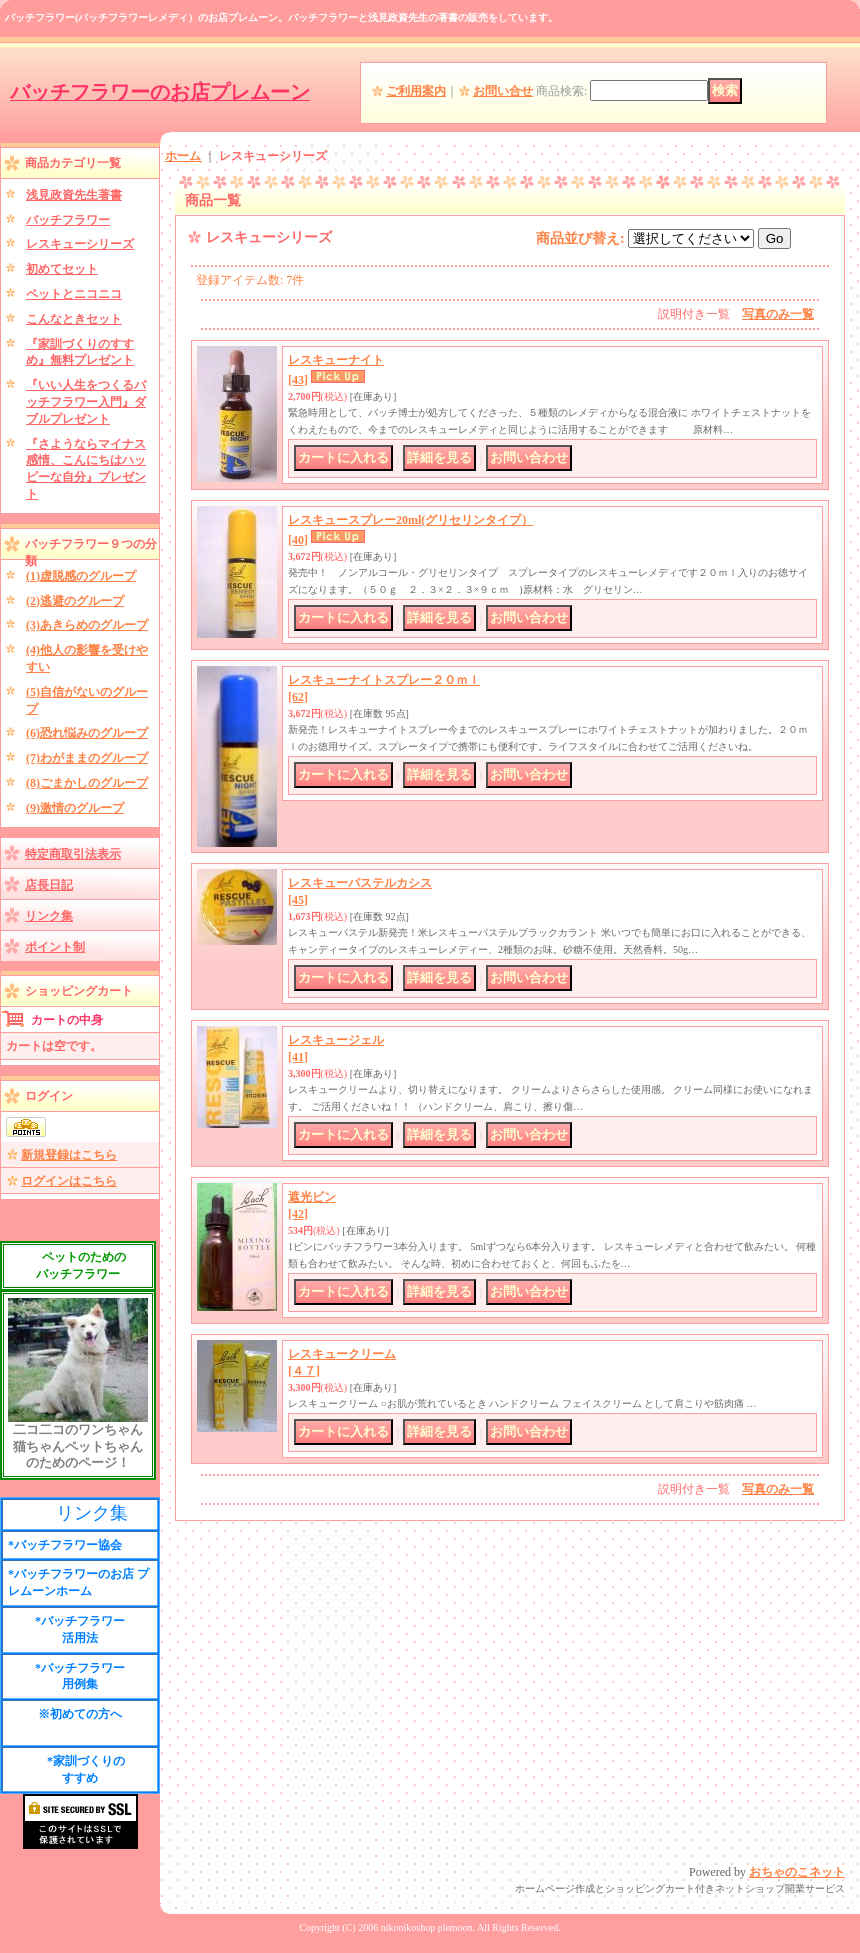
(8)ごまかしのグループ (87, 783)
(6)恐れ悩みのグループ (87, 733)
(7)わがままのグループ (87, 758)
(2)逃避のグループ (75, 601)
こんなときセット (74, 319)
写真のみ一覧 (778, 314)
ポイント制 (55, 947)
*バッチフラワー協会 (65, 1545)
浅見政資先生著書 (74, 195)
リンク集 (49, 916)
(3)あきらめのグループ (87, 625)
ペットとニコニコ (74, 294)
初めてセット (62, 269)
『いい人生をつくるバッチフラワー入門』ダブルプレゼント (86, 402)
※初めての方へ (80, 1714)
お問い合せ (503, 91)
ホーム (183, 156)
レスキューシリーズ (80, 244)
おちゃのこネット (797, 1872)
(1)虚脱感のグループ (81, 576)
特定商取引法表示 (73, 854)
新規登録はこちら (69, 1155)
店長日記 (49, 885)
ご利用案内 (416, 91)
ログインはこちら (69, 1181)
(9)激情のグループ (75, 808)
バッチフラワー (68, 220)
